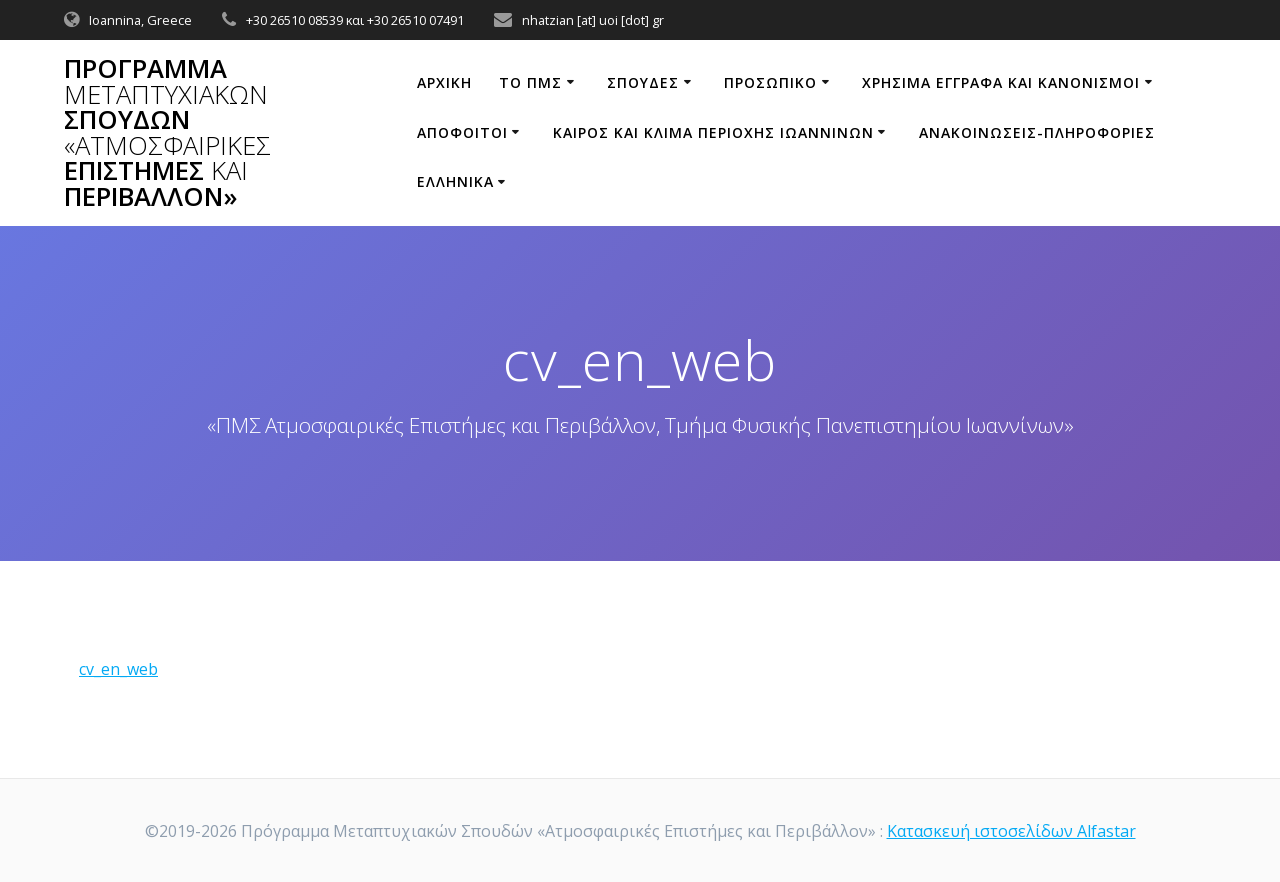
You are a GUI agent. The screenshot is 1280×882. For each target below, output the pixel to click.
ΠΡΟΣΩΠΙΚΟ (770, 82)
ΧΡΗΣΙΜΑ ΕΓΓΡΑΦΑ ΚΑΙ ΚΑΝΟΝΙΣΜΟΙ (1001, 82)
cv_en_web (118, 669)
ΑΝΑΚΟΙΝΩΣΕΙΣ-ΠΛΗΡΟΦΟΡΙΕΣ (1037, 132)
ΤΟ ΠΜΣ (530, 82)
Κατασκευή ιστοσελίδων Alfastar (1011, 831)
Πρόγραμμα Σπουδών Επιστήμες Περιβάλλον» (167, 133)
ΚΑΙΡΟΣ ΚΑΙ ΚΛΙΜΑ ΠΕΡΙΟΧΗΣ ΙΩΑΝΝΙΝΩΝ (713, 132)
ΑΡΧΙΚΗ (444, 82)
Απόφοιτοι (462, 132)
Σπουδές (643, 82)
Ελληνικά (455, 181)
